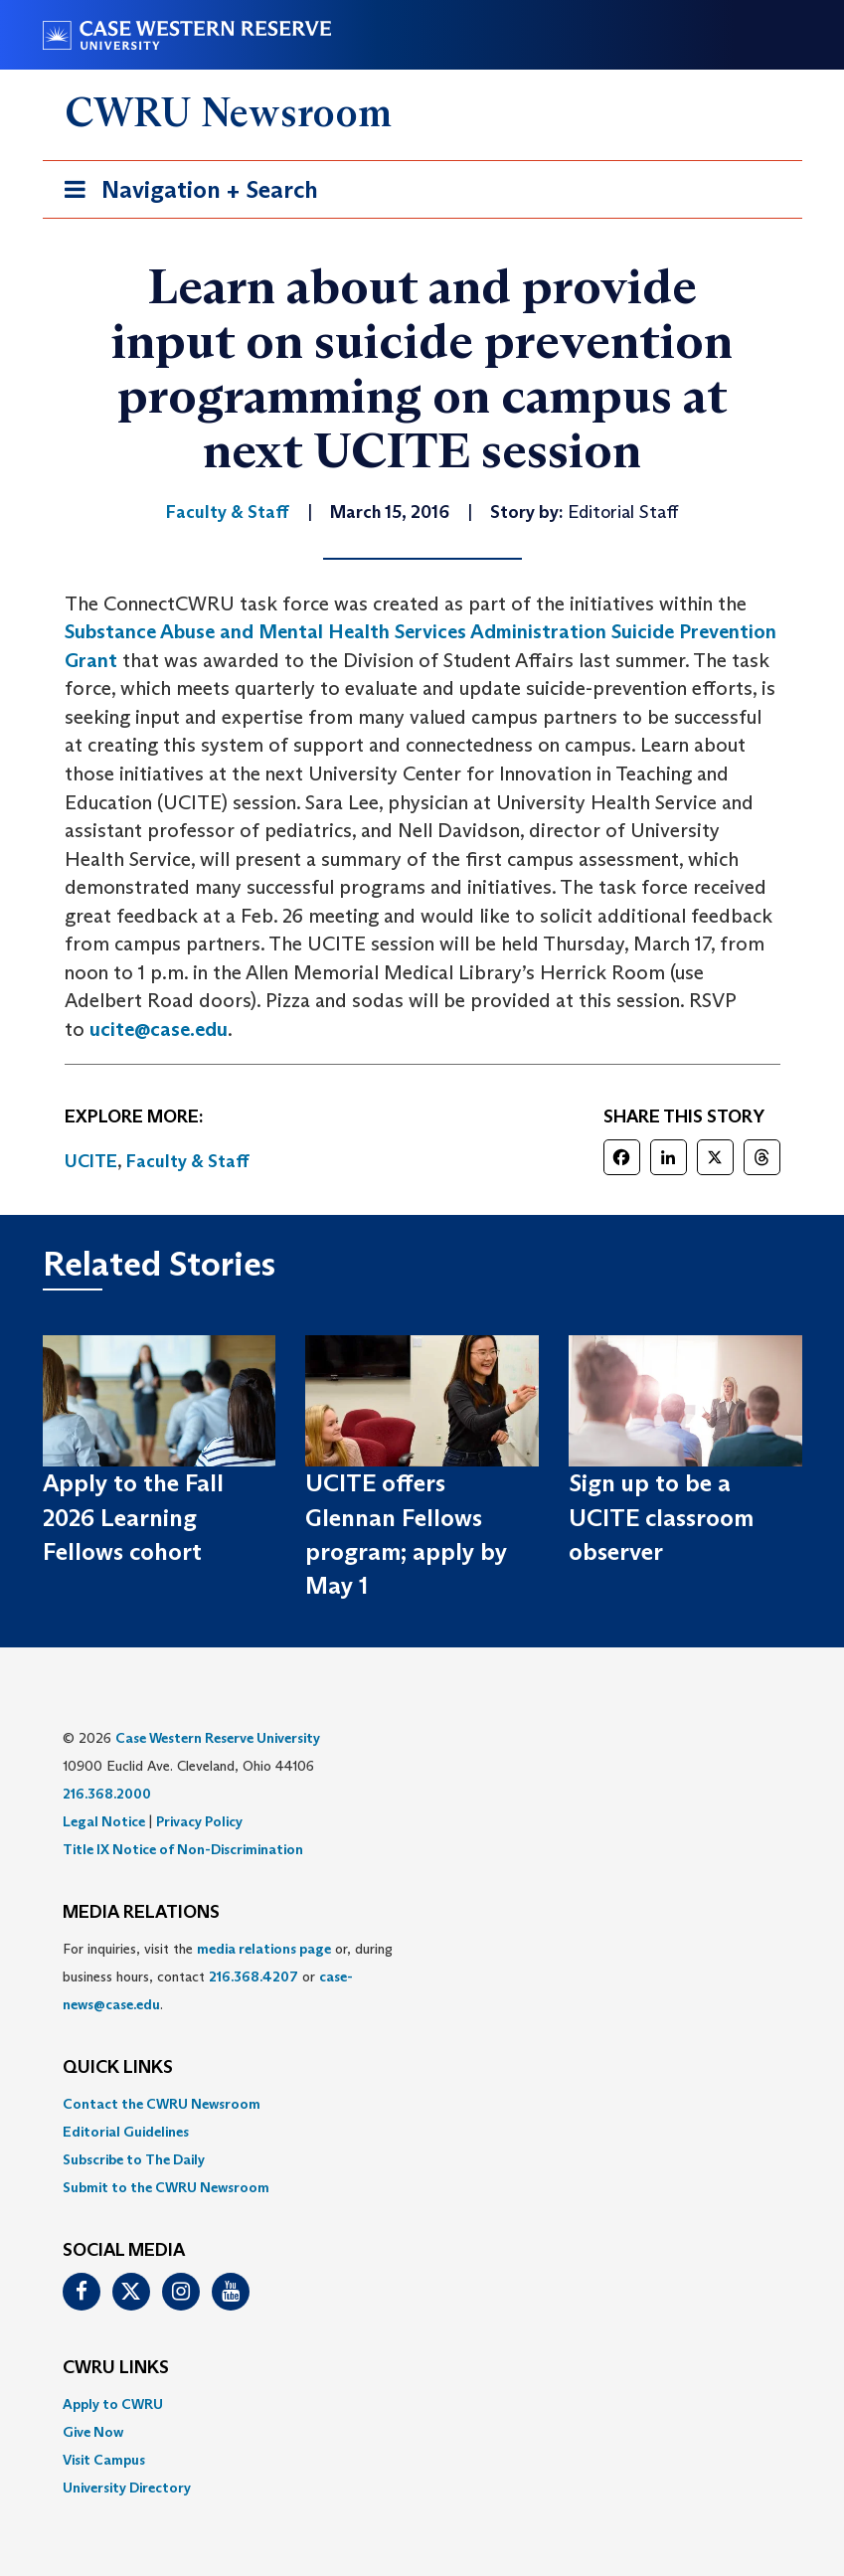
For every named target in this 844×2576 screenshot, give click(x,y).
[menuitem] (422, 2104)
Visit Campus (104, 2460)
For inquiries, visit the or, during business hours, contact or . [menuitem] (228, 1976)
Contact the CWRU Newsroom (161, 2104)
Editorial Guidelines (126, 2132)
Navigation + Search (185, 193)
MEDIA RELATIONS (141, 1913)
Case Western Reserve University (217, 1738)
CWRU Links (116, 2368)
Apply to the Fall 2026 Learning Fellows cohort (133, 1517)
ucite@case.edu (158, 1029)
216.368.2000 (107, 1794)
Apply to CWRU (113, 2404)
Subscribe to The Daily (134, 2159)
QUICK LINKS (118, 2068)
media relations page (264, 1949)
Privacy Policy (199, 1821)
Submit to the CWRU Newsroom (166, 2187)
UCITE (91, 1161)
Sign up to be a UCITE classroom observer (661, 1517)
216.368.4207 (253, 1976)
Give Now (93, 2432)
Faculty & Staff (188, 1161)
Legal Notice (104, 1821)
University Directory (127, 2487)
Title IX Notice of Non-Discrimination (183, 1849)
